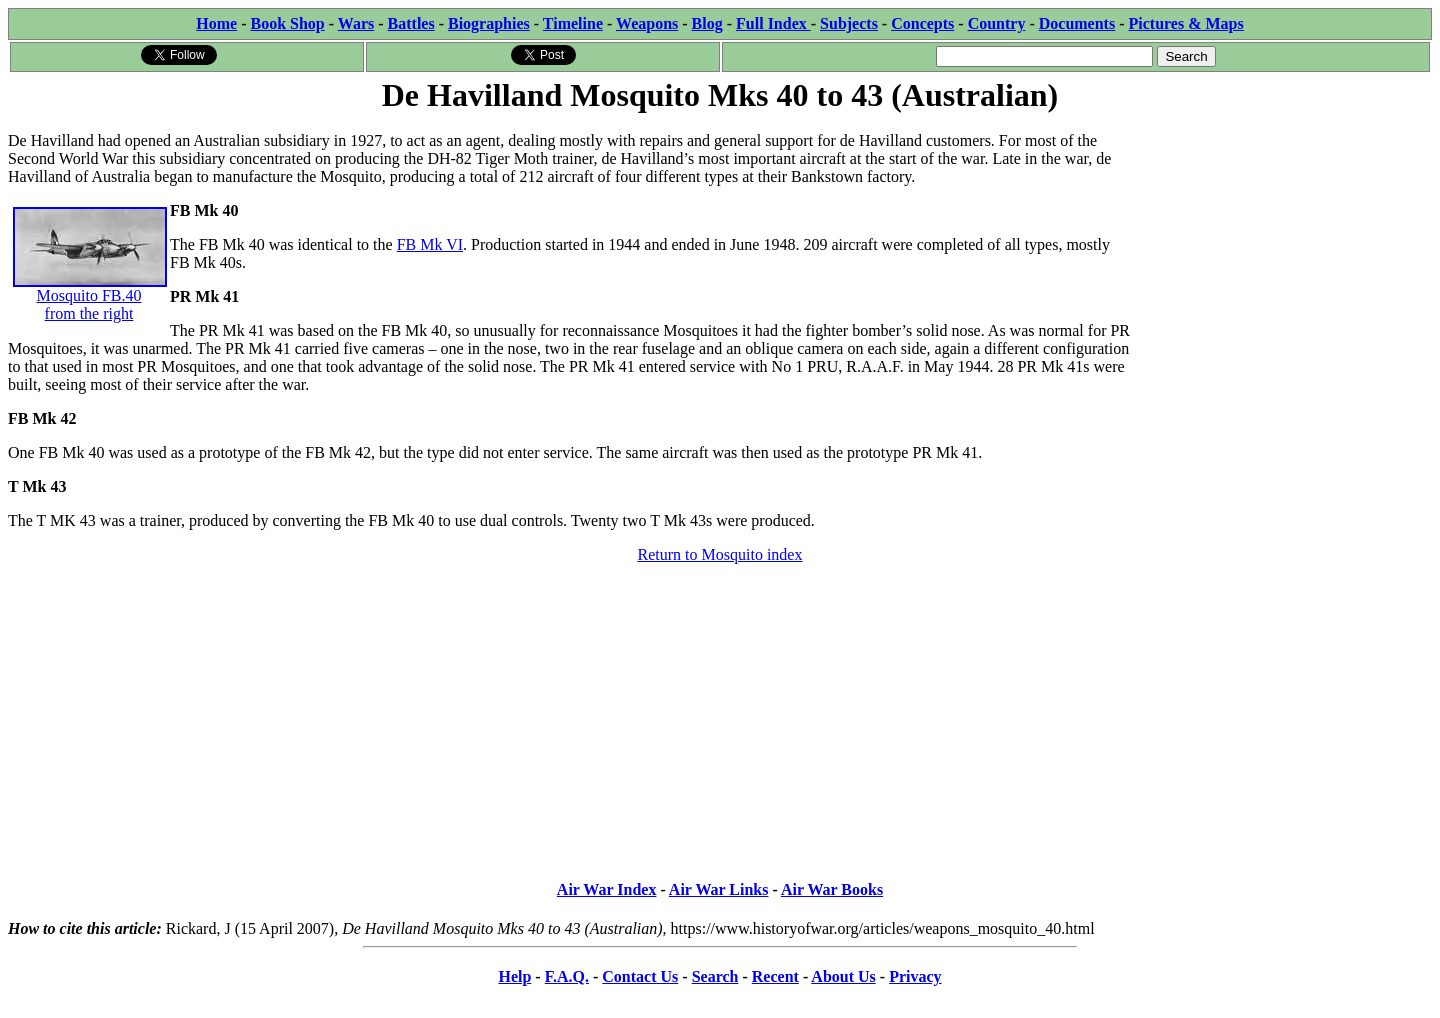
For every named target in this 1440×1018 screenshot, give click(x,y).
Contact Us (640, 976)
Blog (707, 23)
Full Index (773, 23)
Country (997, 23)
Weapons (647, 23)
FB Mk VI (430, 244)
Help (514, 976)
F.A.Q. (567, 976)
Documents (1077, 23)
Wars (356, 23)
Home (216, 23)
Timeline (573, 23)
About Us (843, 976)
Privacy (915, 976)
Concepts (922, 23)
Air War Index (607, 889)
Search (715, 976)
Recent (775, 976)
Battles (411, 23)
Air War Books (832, 889)
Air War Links (719, 889)
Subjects (849, 23)
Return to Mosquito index (720, 554)
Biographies (489, 23)
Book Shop (287, 23)
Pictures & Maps (1186, 23)
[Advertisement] (1281, 242)
